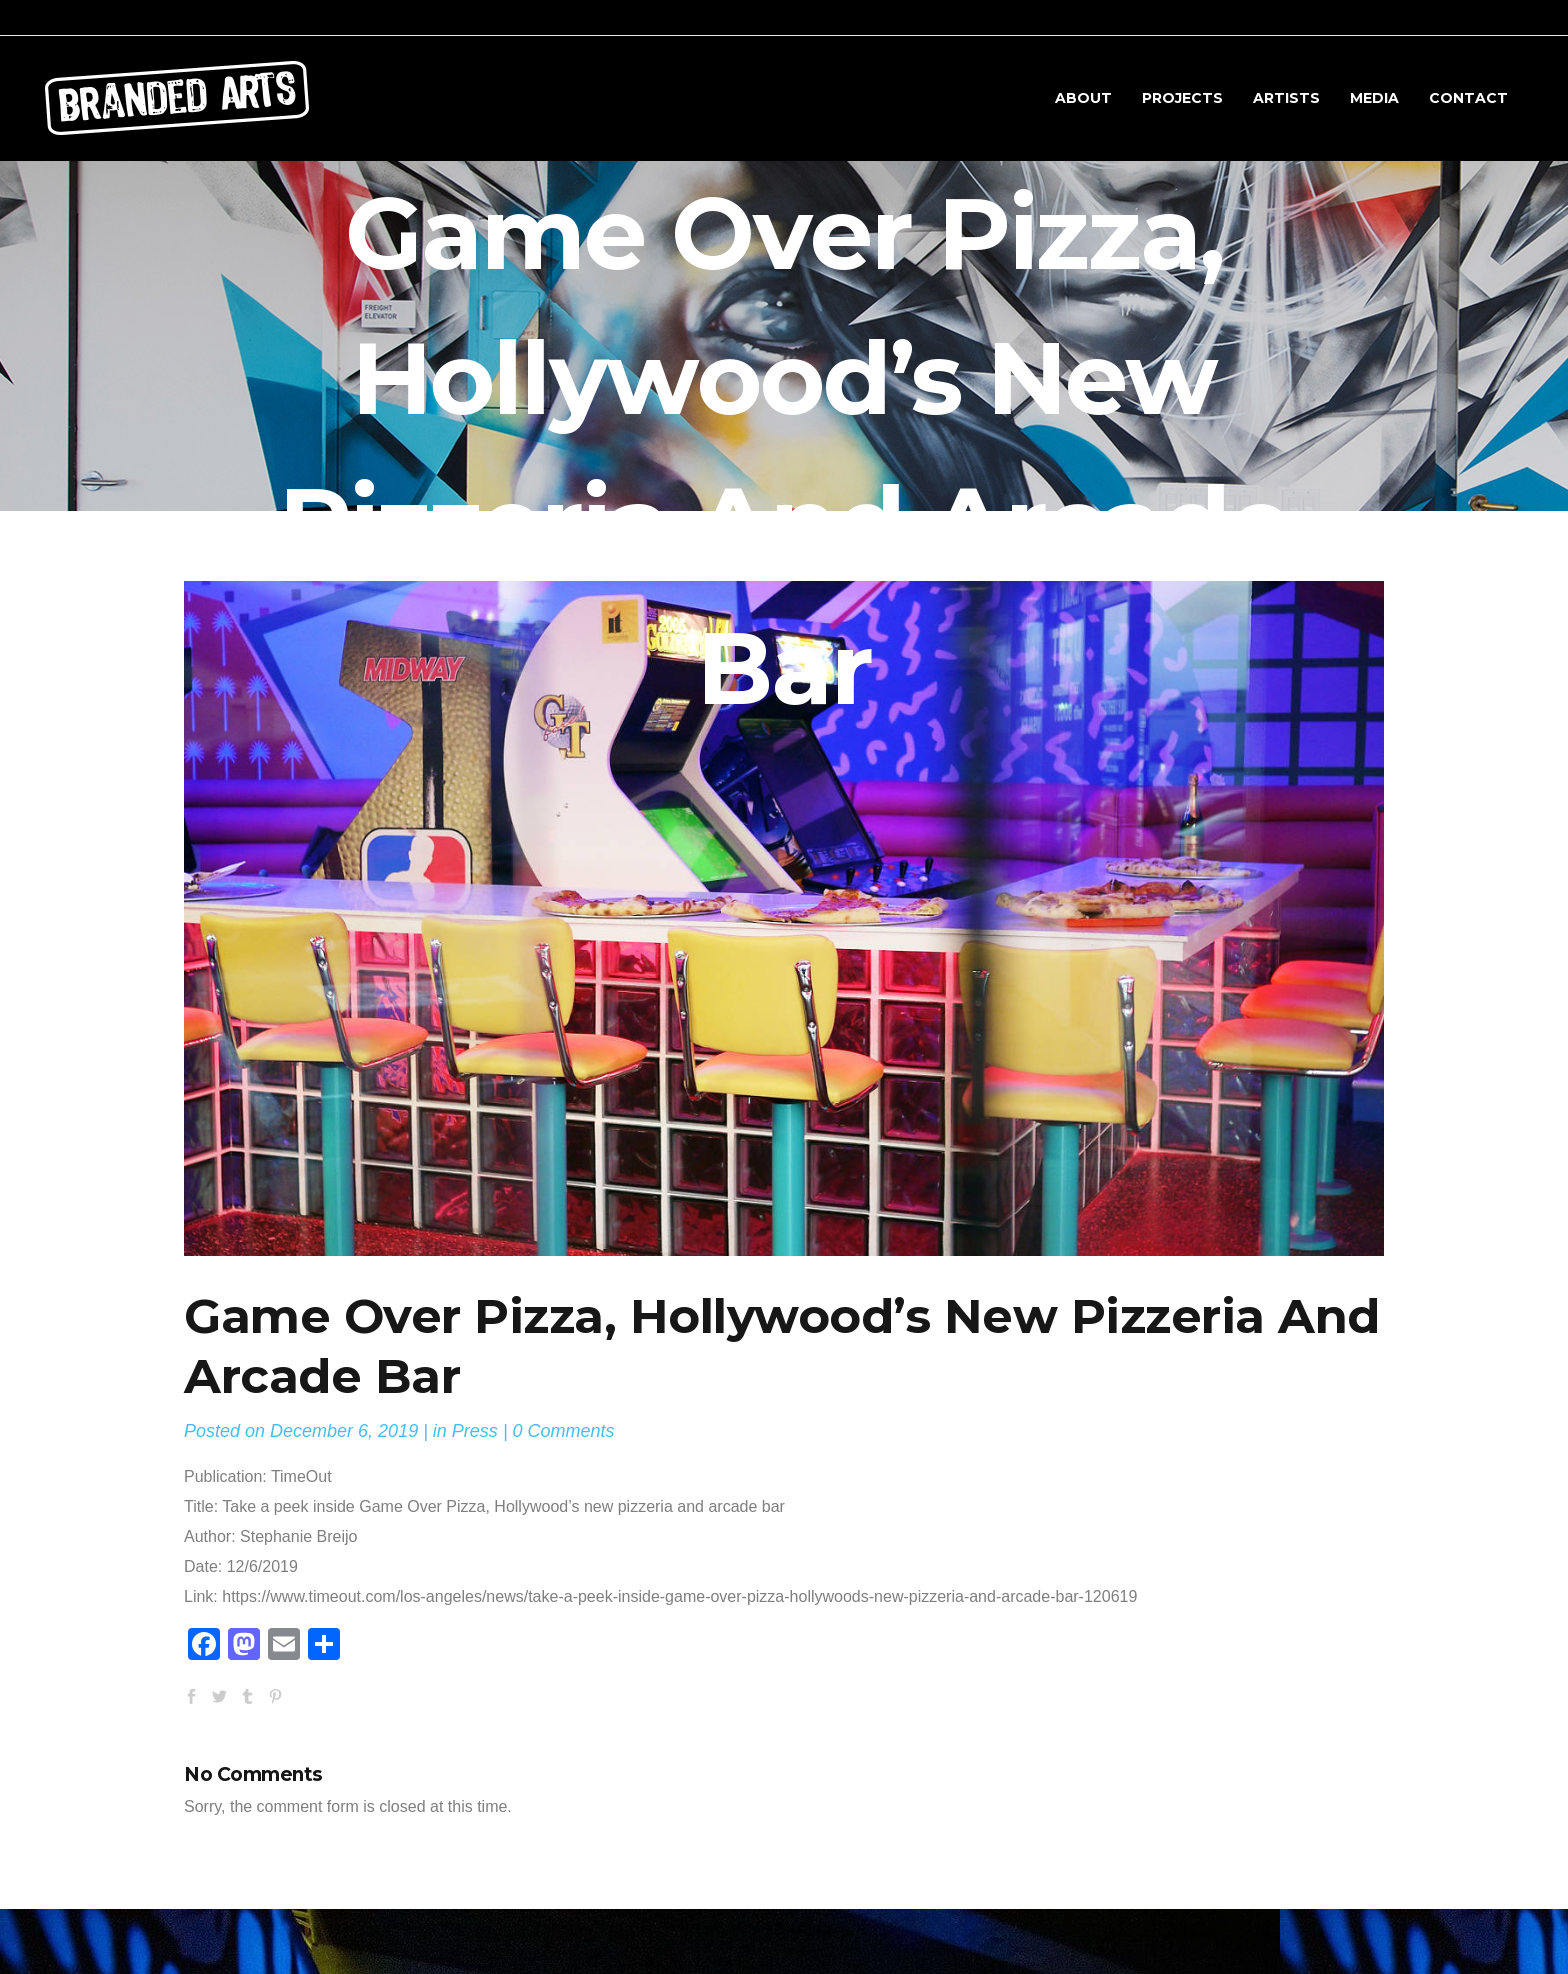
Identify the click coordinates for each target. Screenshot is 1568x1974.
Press (475, 1431)
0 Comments (564, 1431)
